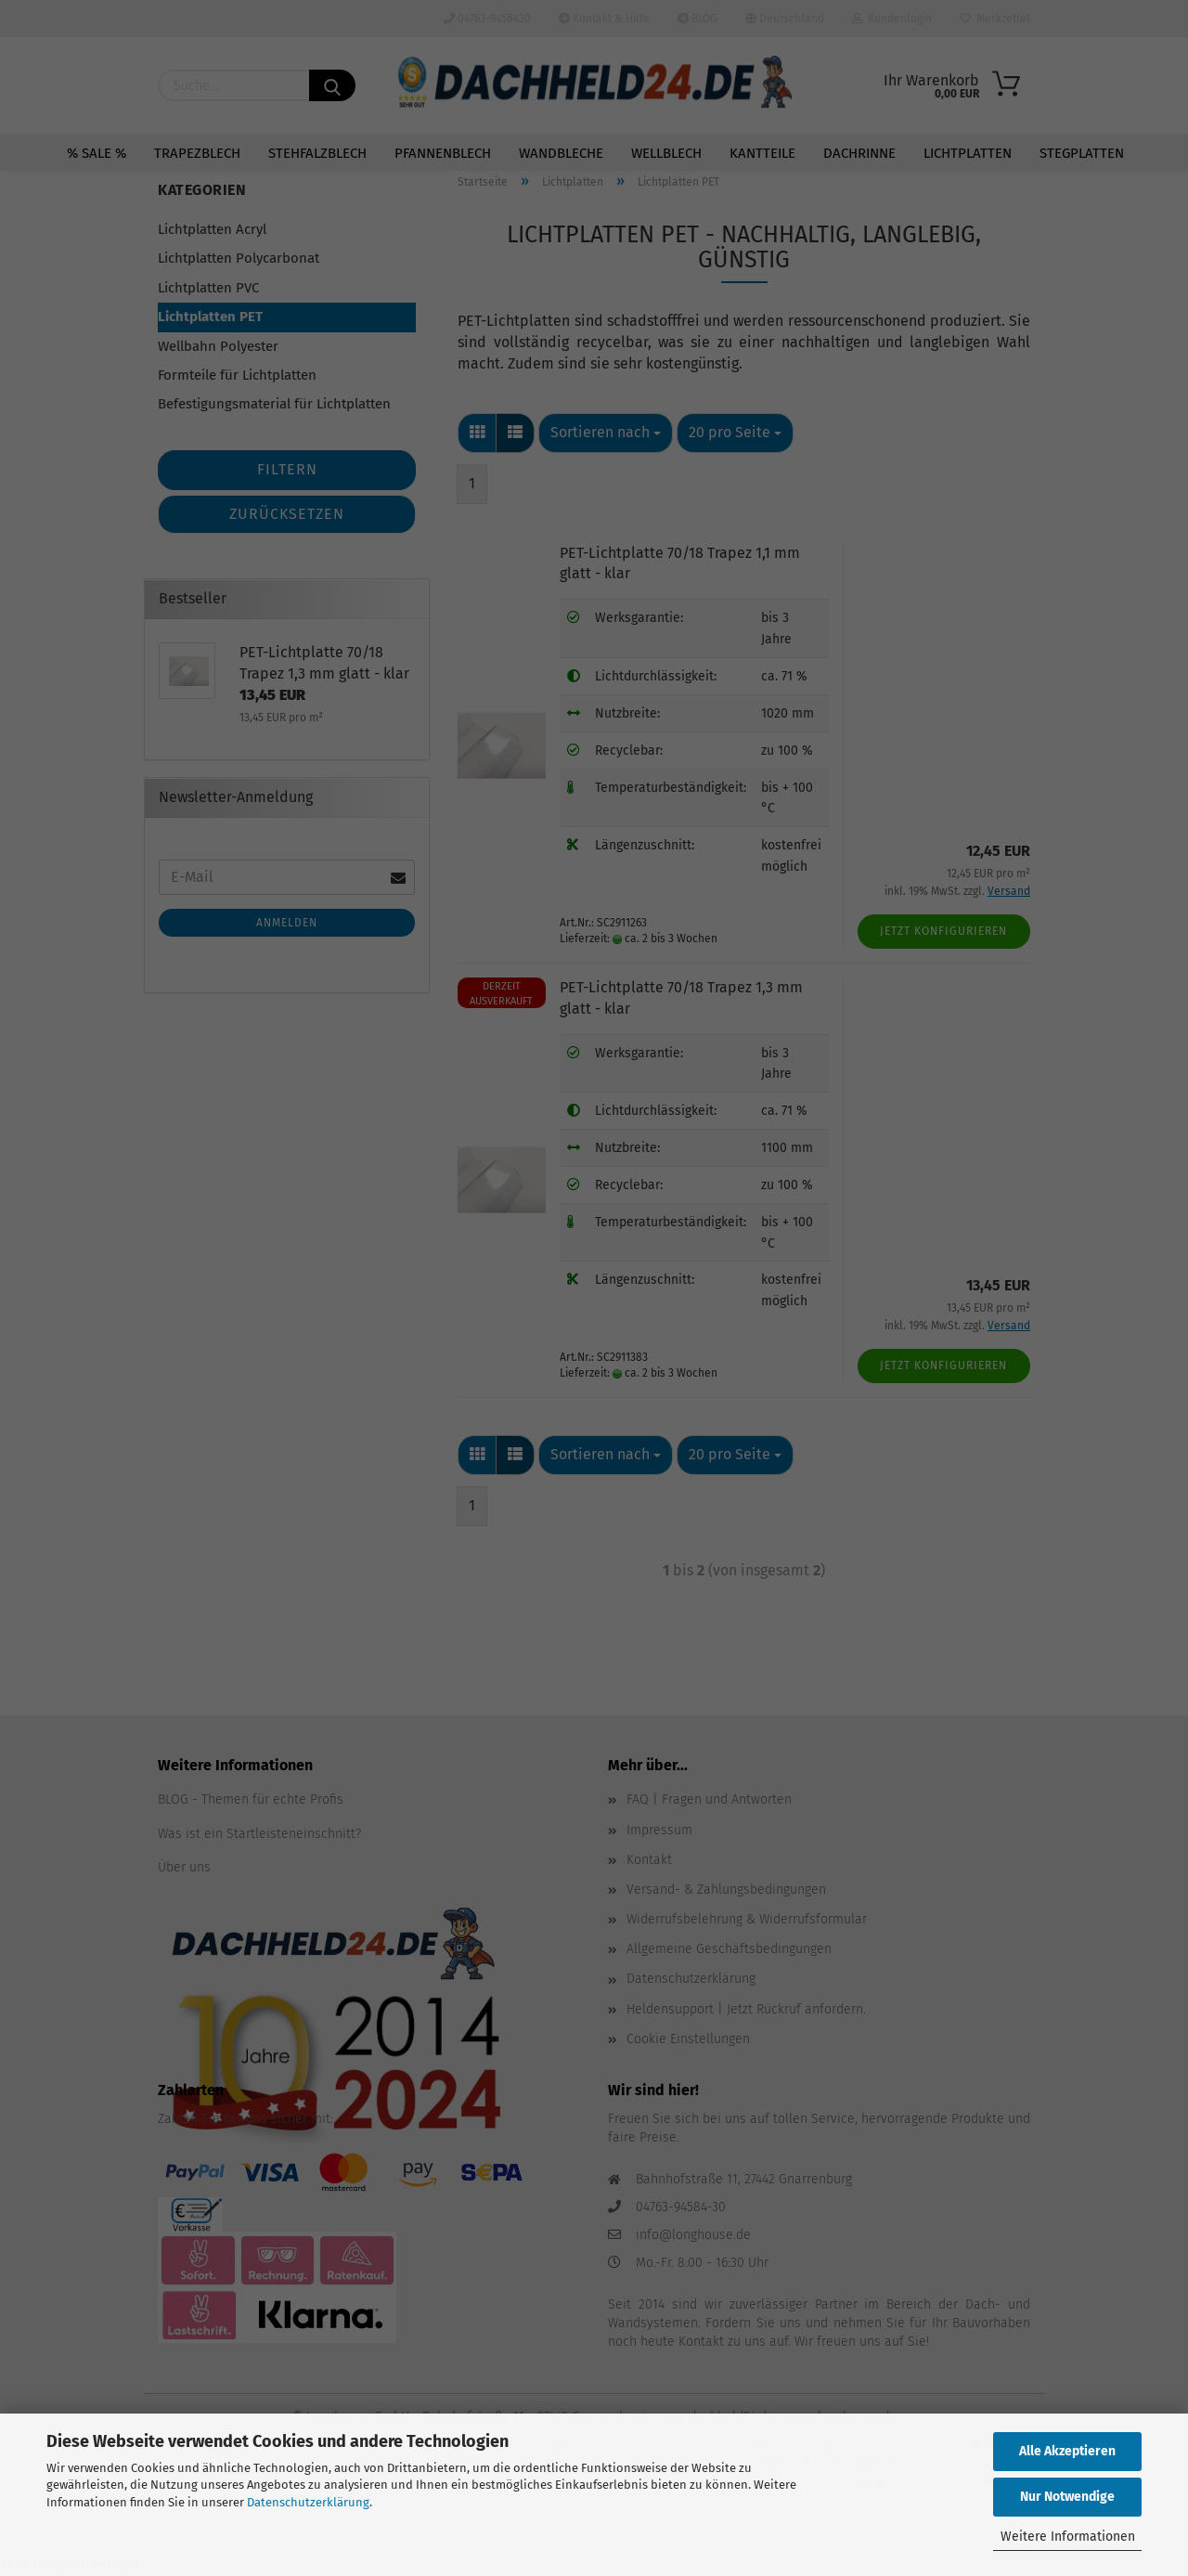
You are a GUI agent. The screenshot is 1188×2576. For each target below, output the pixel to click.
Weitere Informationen (1068, 2536)
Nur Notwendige (1067, 2497)
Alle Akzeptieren (1067, 2451)
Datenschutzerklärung (308, 2502)
